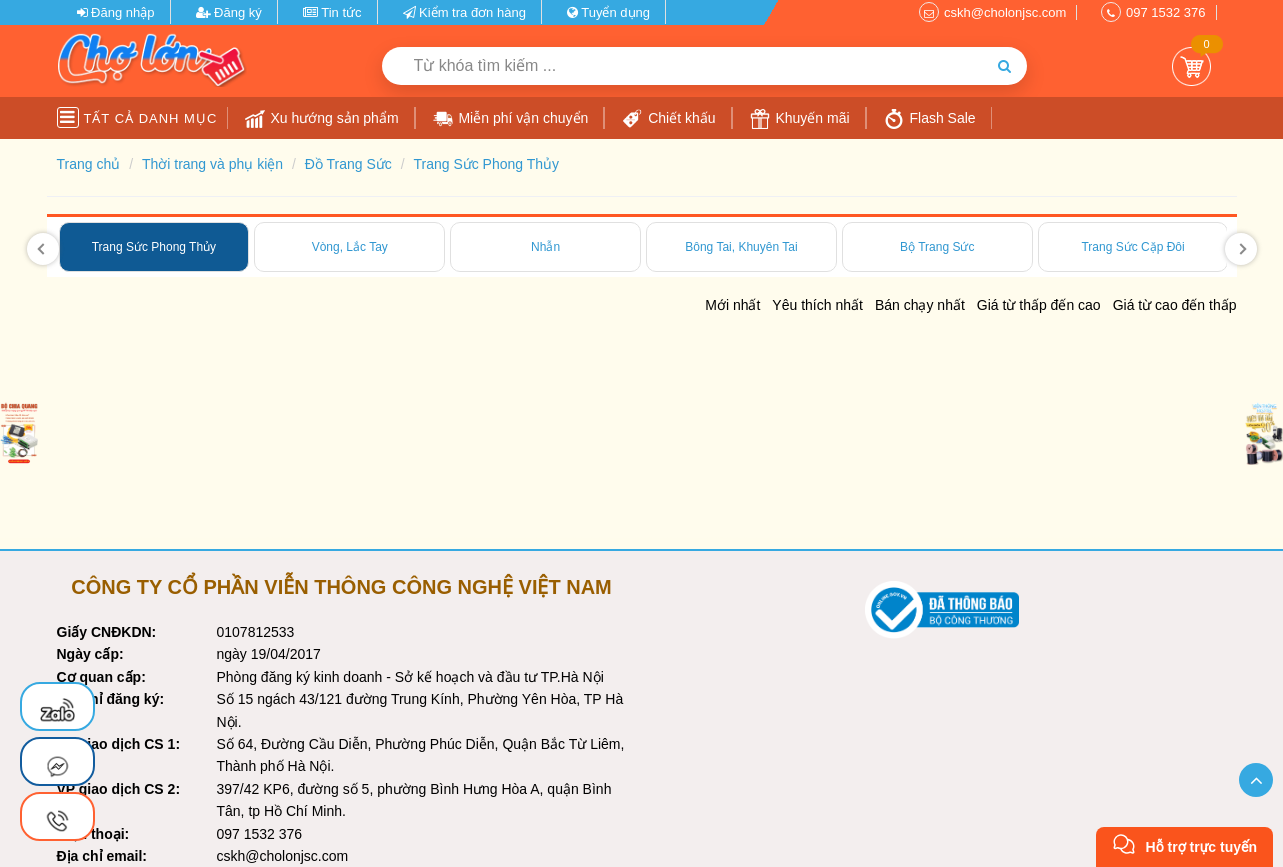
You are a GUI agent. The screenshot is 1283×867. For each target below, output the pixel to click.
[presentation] (43, 249)
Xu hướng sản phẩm (322, 119)
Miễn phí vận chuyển (511, 119)
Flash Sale (930, 119)
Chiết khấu (668, 119)
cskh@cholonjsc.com (1005, 12)
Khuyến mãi (800, 119)
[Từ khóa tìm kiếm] (682, 66)
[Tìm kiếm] (1004, 66)
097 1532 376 (1166, 12)
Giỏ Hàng (1191, 66)
